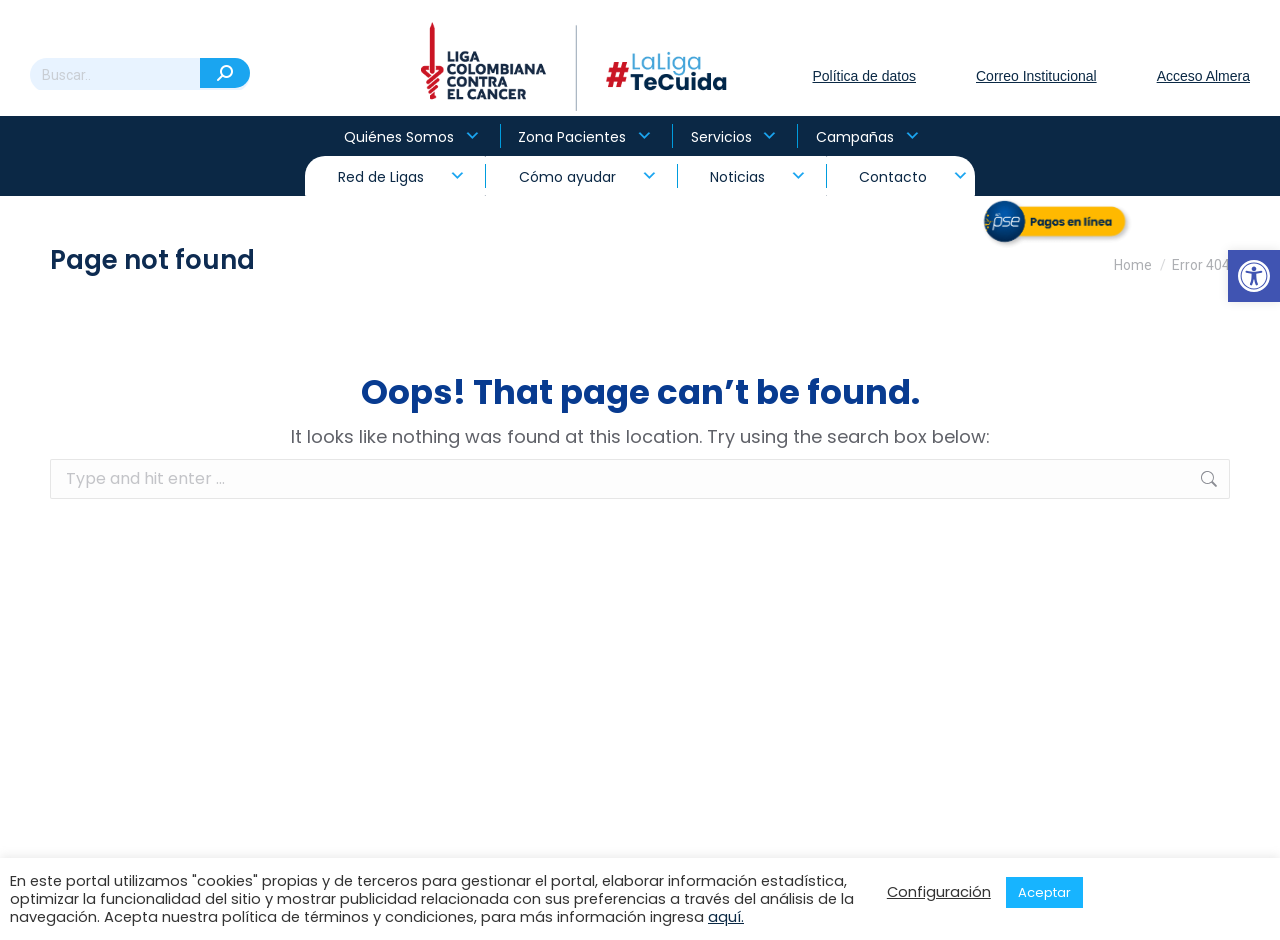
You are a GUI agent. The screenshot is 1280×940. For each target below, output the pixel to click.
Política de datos (864, 76)
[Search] (140, 75)
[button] (1254, 276)
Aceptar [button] (1044, 892)
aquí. (726, 917)
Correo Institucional (1036, 76)
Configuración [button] (939, 892)
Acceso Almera (1203, 76)
